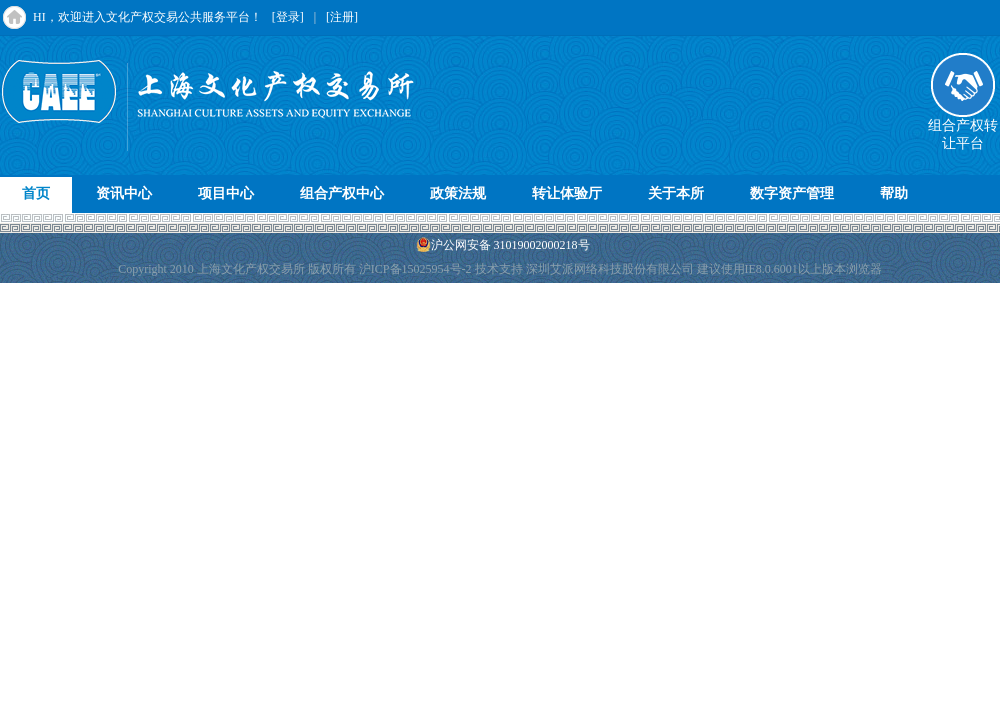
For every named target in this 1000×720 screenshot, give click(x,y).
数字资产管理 (792, 193)
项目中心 (226, 193)
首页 (36, 193)
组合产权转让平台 (963, 128)
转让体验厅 (567, 193)
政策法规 (458, 193)
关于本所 (676, 193)
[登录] (288, 17)
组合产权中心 (342, 193)
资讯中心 (124, 193)
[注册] (342, 17)
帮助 (894, 193)
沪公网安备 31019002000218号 (503, 244)
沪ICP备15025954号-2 (415, 269)
